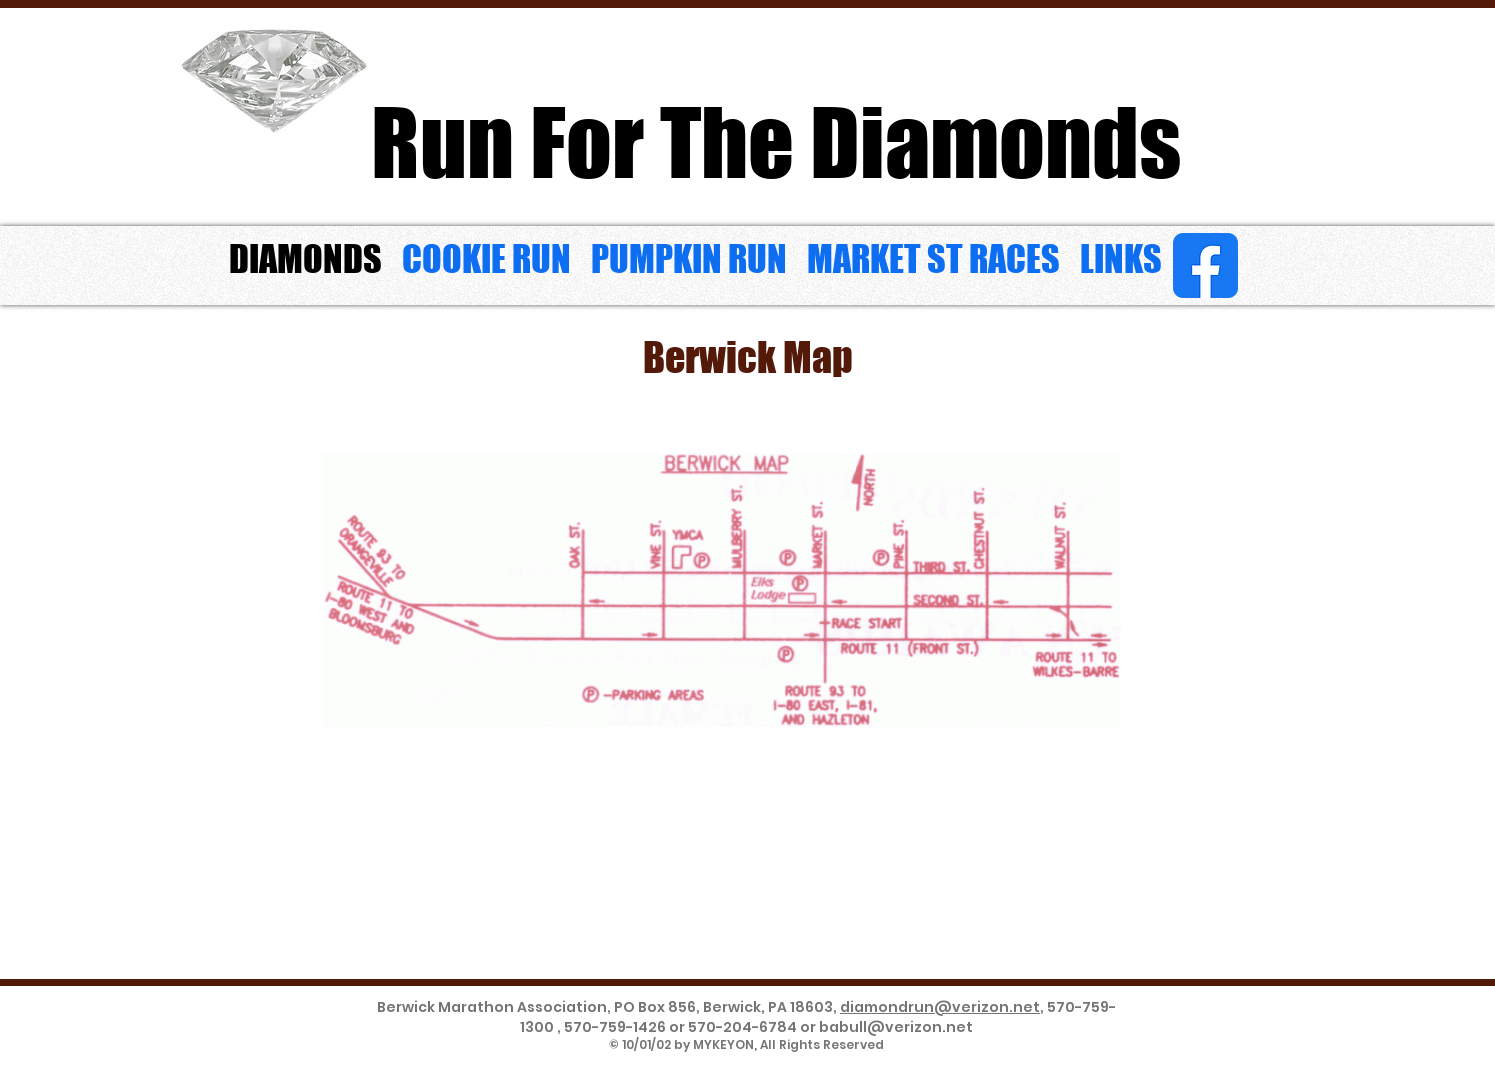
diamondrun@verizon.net (940, 1007)
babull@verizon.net (896, 1027)
